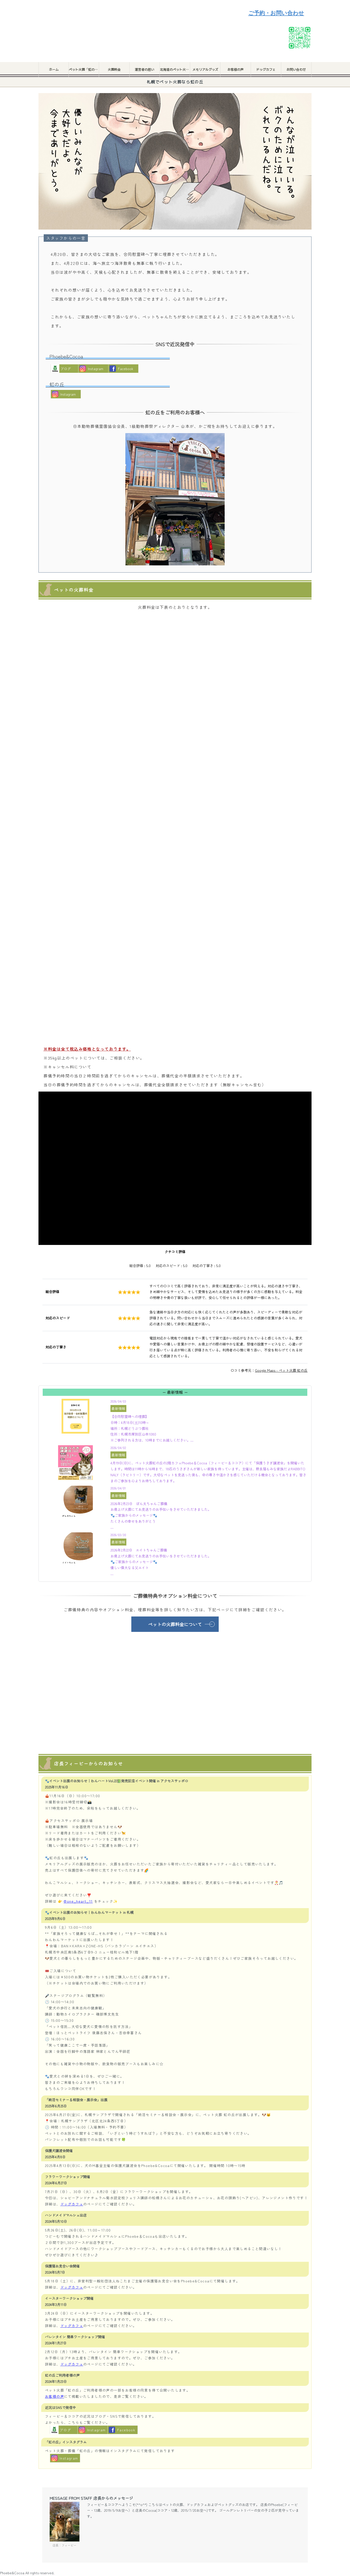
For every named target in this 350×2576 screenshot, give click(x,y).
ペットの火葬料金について (175, 1624)
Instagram (95, 368)
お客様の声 (235, 69)
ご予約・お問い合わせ (276, 13)
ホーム (54, 69)
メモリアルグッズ (205, 69)
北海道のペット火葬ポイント (175, 69)
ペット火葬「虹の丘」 (84, 69)
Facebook (125, 368)
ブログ (65, 368)
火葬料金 (114, 69)
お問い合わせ (296, 69)
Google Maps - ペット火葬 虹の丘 (281, 1370)
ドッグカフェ (266, 69)
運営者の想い (144, 69)
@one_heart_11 (78, 1901)
